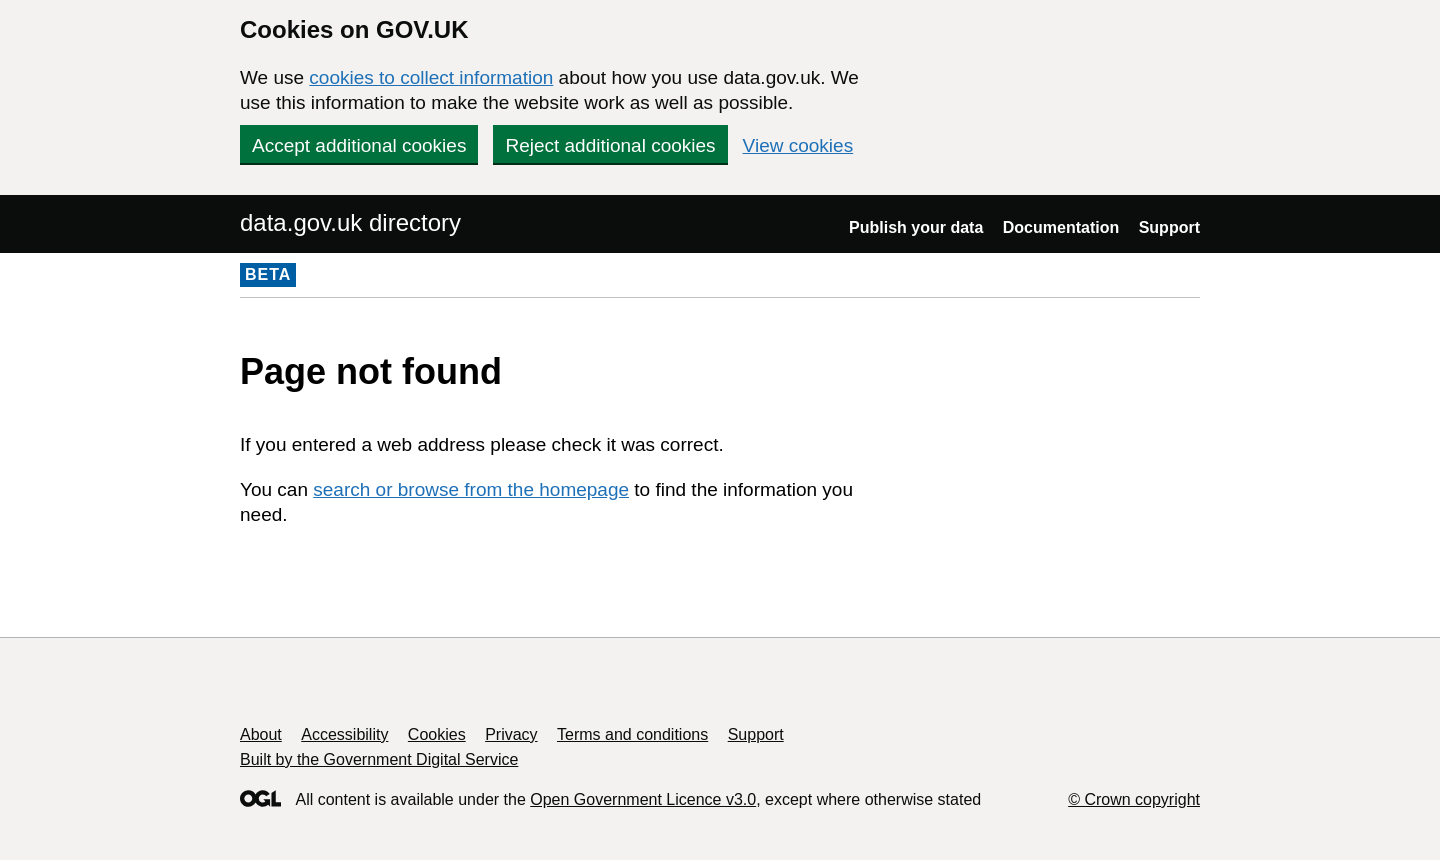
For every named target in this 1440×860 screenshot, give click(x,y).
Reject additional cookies (610, 145)
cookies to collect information (431, 77)
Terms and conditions (632, 734)
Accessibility (344, 734)
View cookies (798, 145)
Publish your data (916, 227)
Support (1169, 227)
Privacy (511, 734)
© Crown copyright (1134, 799)
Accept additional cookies (359, 145)
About (261, 734)
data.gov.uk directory (350, 222)
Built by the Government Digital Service (379, 759)
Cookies (437, 734)
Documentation (1061, 227)
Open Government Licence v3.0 (643, 799)
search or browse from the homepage (471, 489)
